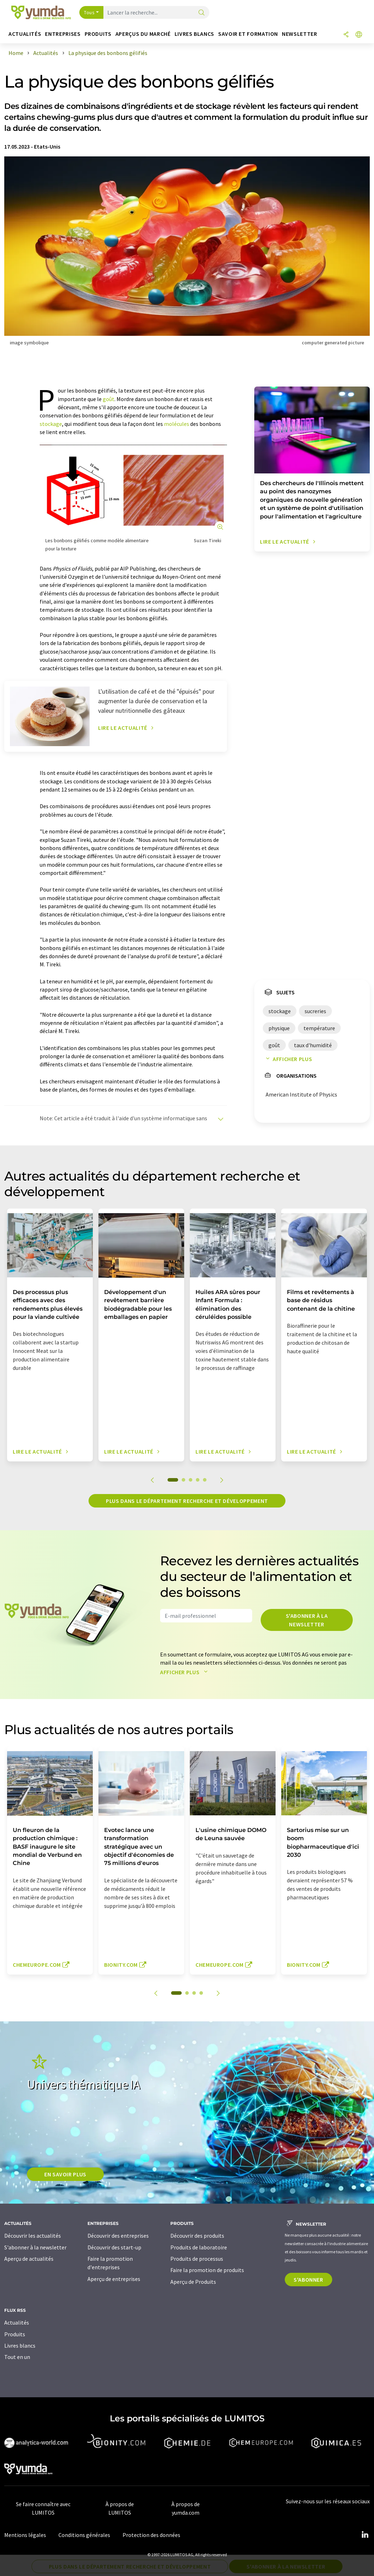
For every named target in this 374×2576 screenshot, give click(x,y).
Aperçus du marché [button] (143, 33)
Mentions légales (25, 2534)
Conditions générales (84, 2534)
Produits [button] (98, 33)
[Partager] (346, 35)
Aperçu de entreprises (113, 2278)
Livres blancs (19, 2345)
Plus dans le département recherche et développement (187, 1500)
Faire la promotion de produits (207, 2270)
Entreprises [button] (62, 33)
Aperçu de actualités (28, 2258)
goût (108, 398)
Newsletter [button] (299, 33)
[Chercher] (201, 13)
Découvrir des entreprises (118, 2235)
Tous (89, 12)
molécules (176, 423)
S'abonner (308, 2279)
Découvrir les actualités (32, 2235)
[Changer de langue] (359, 35)
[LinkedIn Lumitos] (365, 2534)
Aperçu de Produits (193, 2281)
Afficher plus (287, 1058)
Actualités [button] (24, 33)
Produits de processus (196, 2258)
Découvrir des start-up (114, 2247)
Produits (14, 2334)
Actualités (16, 2322)
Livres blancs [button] (194, 33)
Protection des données (151, 2534)
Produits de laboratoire (198, 2247)
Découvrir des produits (197, 2235)
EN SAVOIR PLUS (65, 2174)
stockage (51, 423)
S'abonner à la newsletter (307, 1620)
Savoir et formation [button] (248, 33)
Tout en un (17, 2356)
